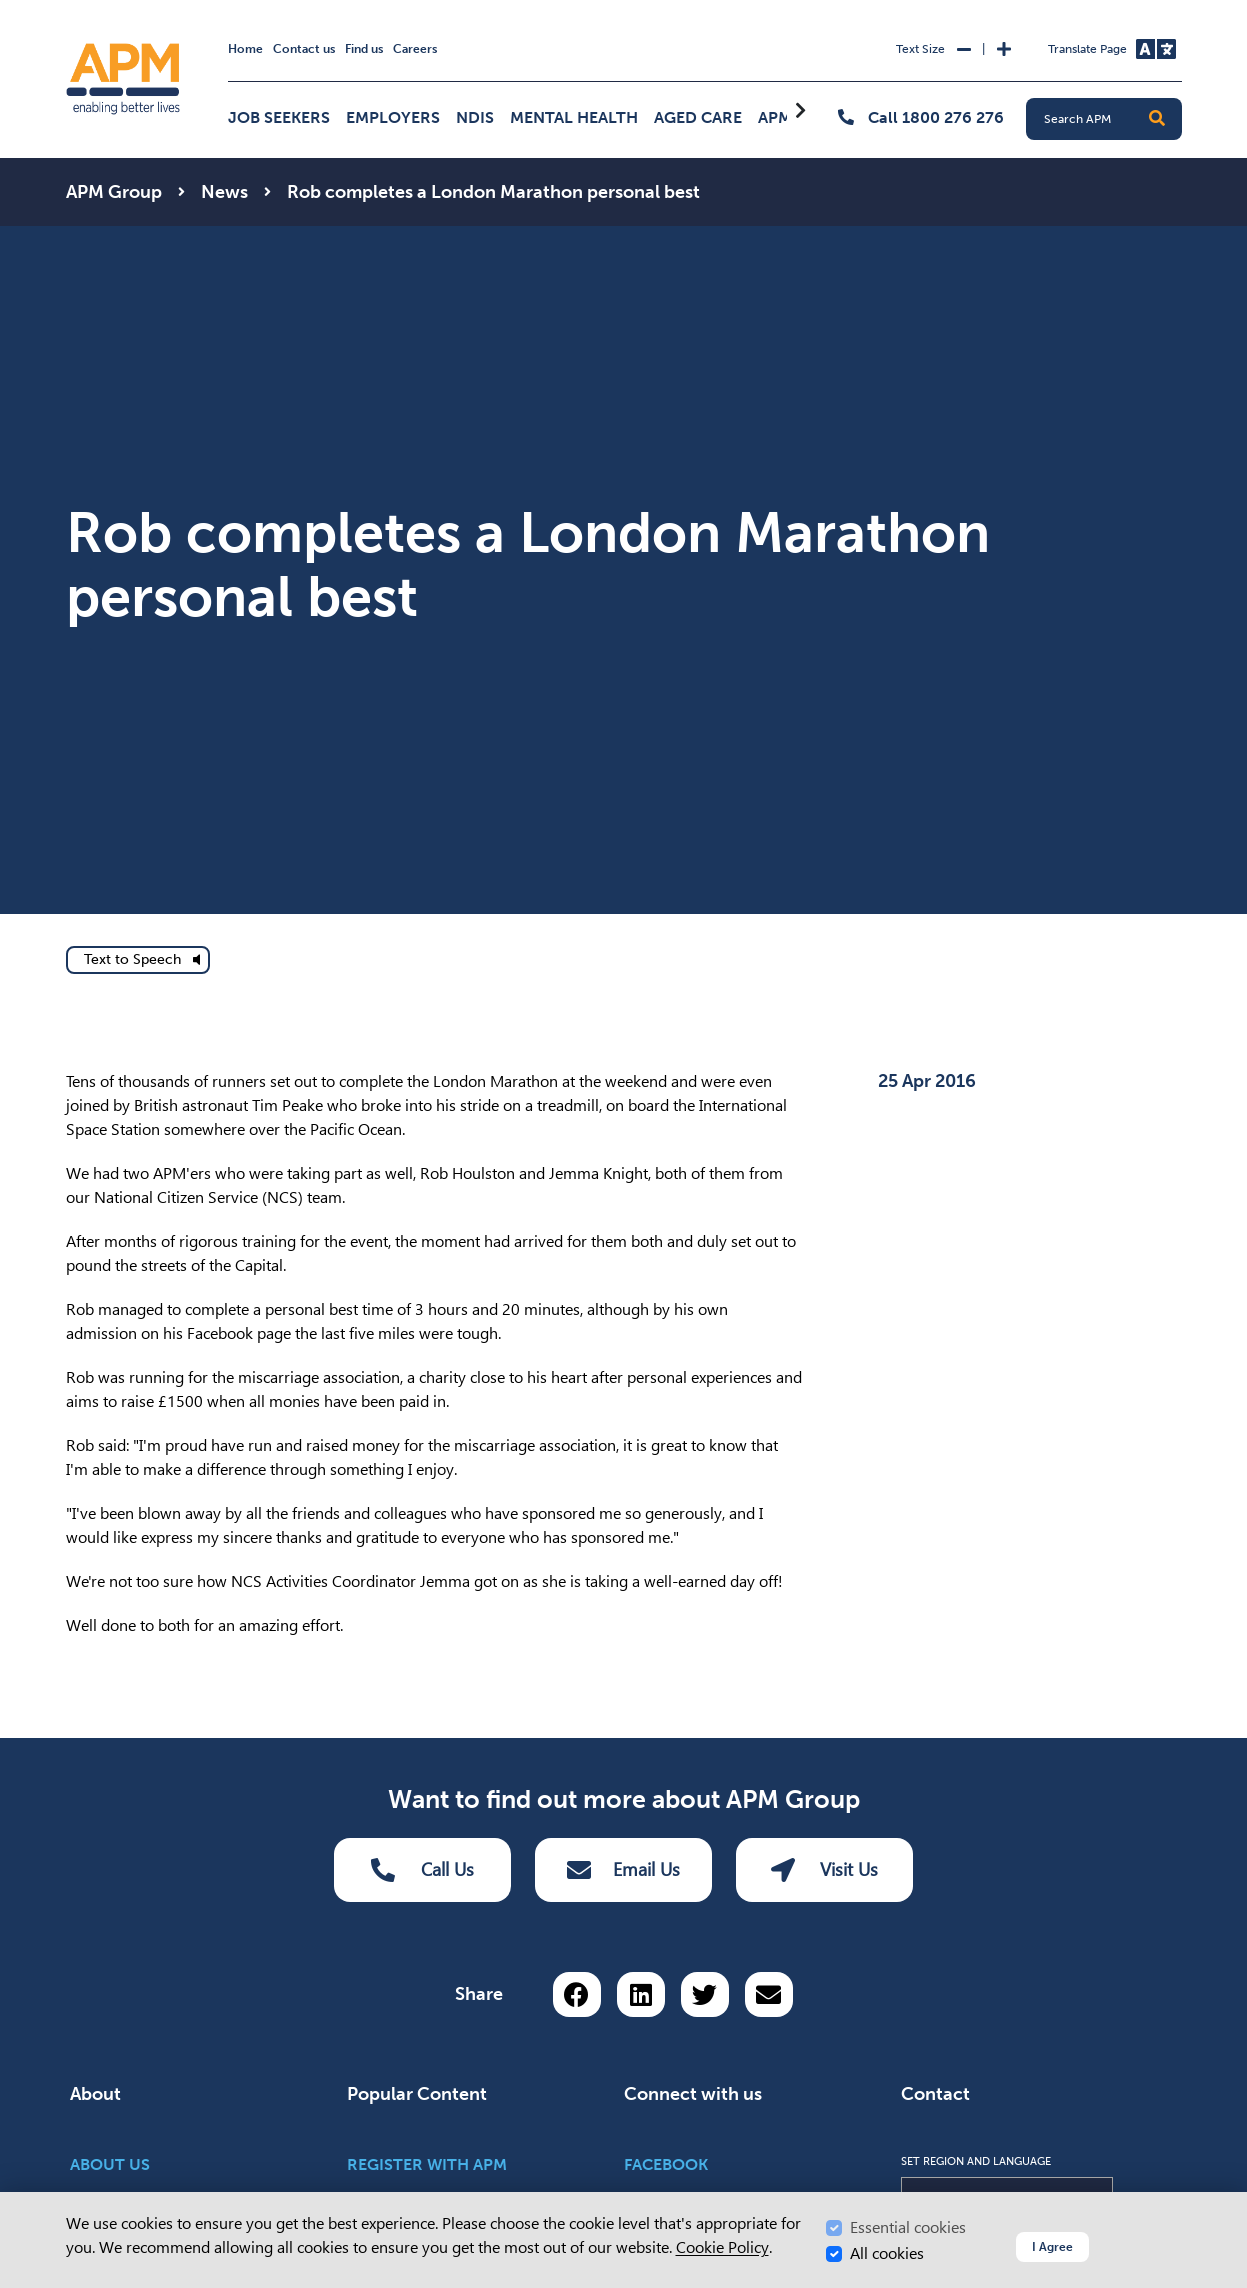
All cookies (887, 2253)
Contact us (304, 49)
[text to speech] (138, 960)
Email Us (623, 1870)
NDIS (475, 117)
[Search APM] (1112, 119)
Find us (364, 49)
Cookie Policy (722, 2247)
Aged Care (698, 117)
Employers (393, 117)
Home (245, 49)
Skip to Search (62, 8)
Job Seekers (279, 117)
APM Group (114, 192)
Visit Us (824, 1870)
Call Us (423, 1870)
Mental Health (574, 117)
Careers (415, 49)
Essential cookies (908, 2227)
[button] (1157, 119)
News (224, 192)
